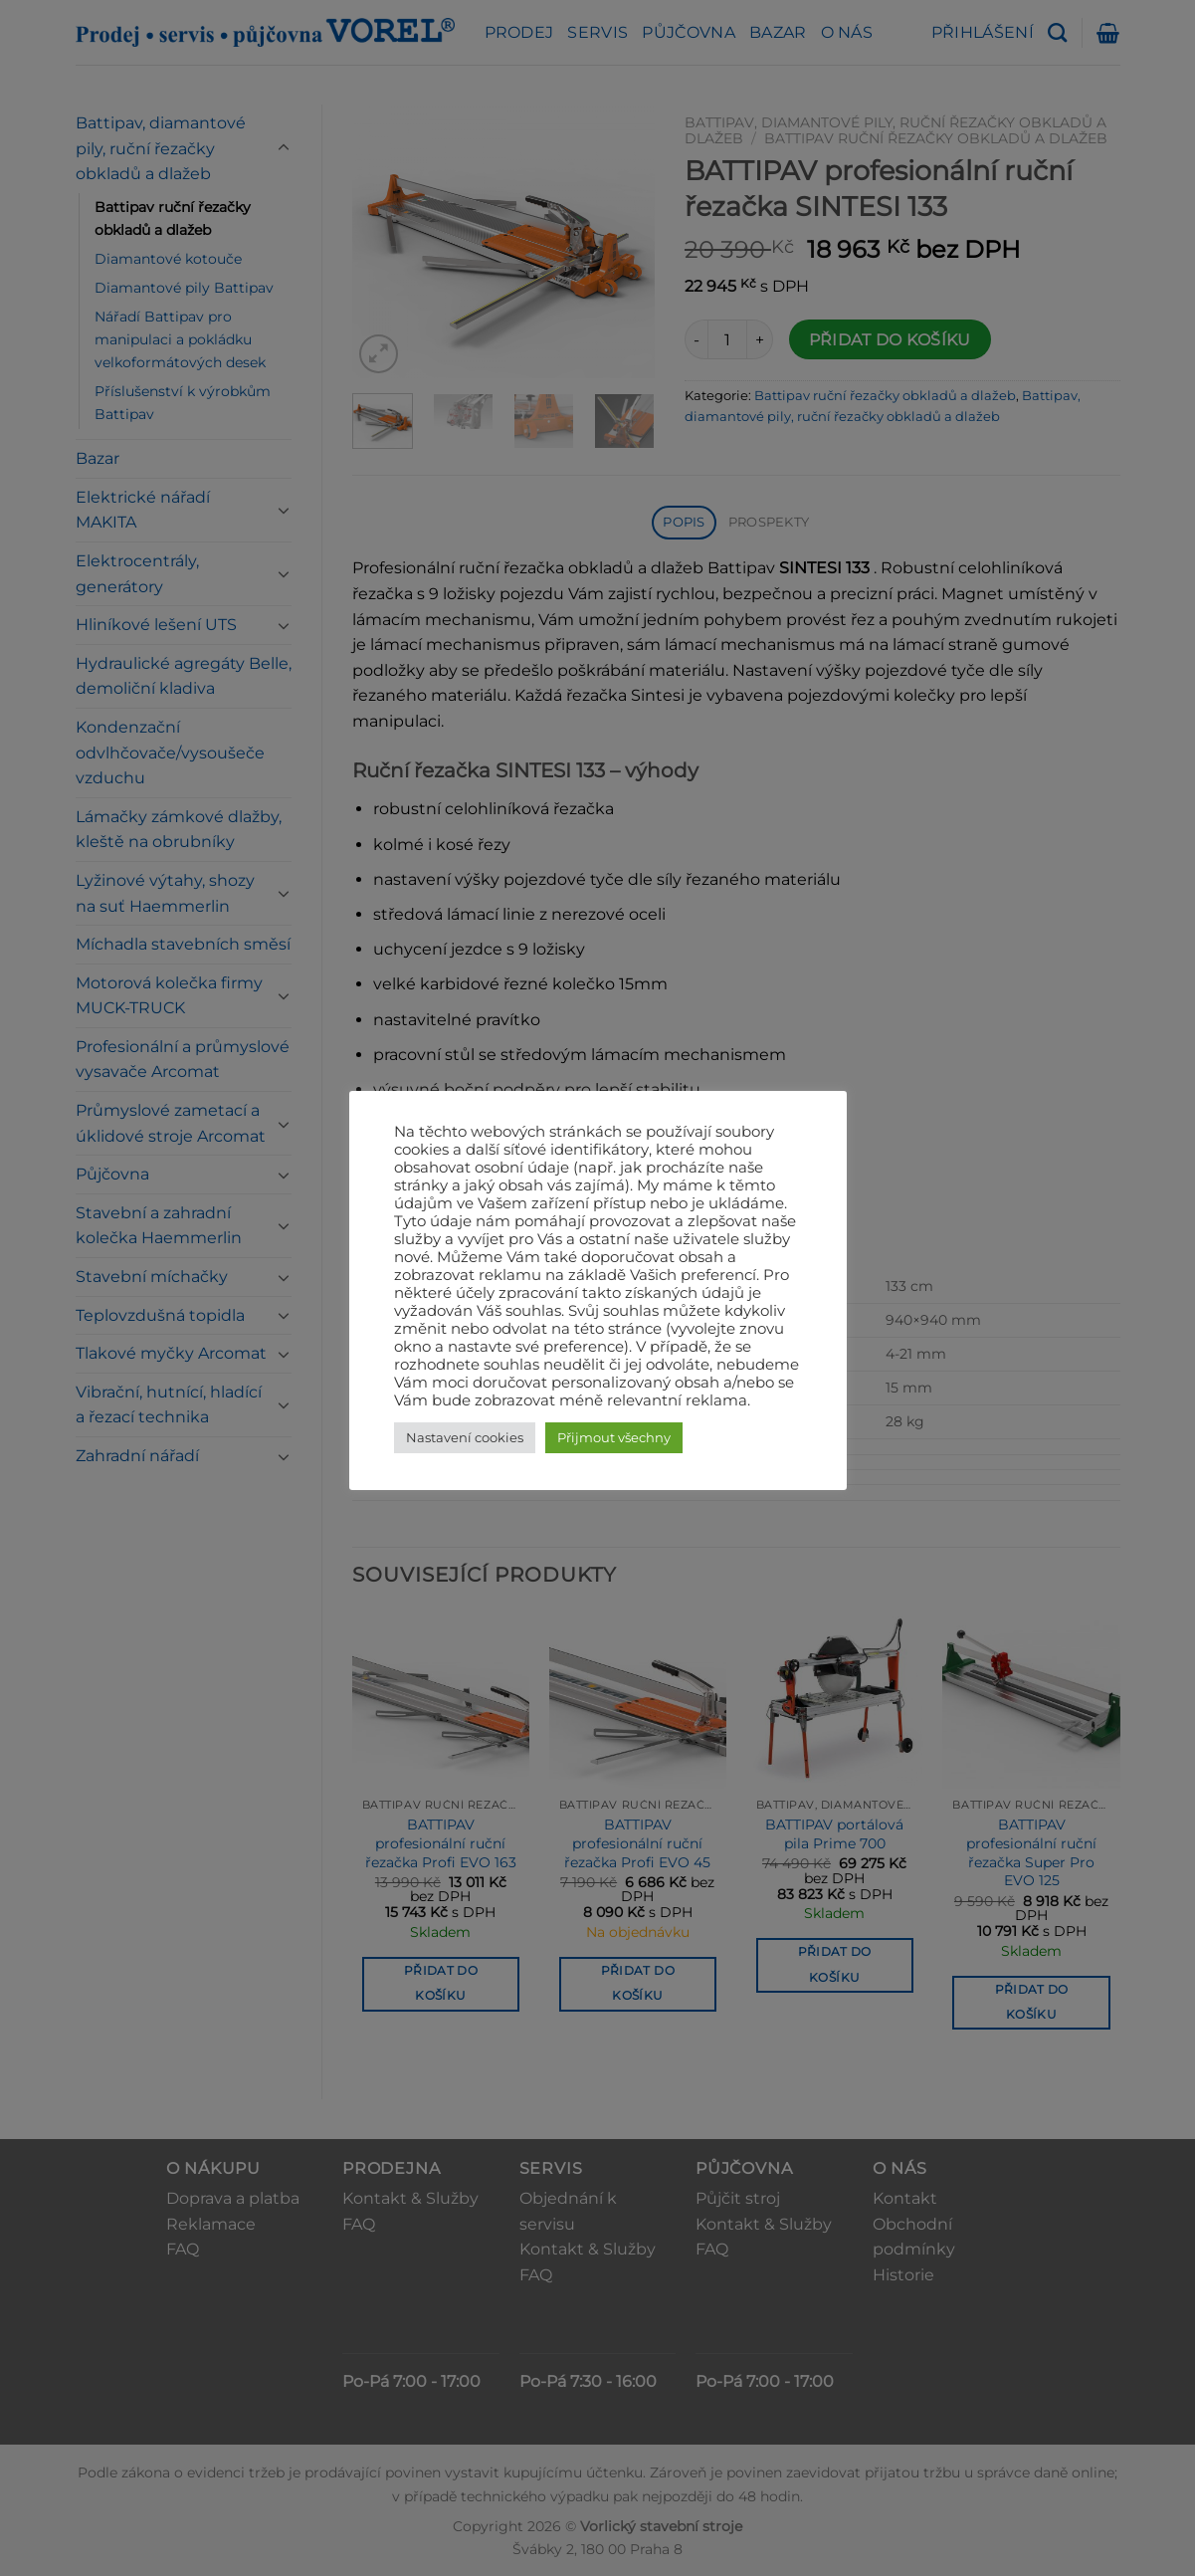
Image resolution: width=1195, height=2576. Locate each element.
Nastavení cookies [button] (464, 1437)
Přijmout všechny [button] (614, 1437)
